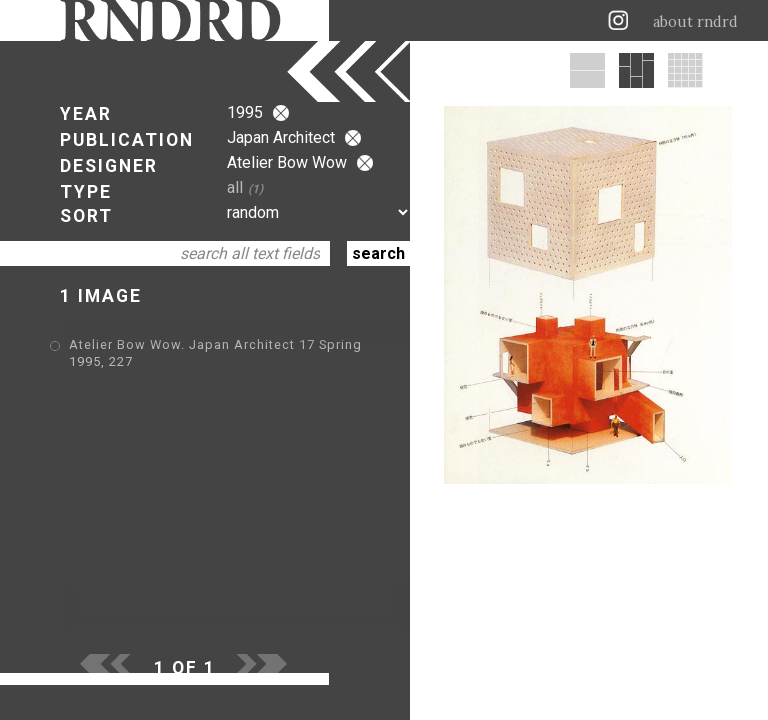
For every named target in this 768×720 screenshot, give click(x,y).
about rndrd (695, 22)
